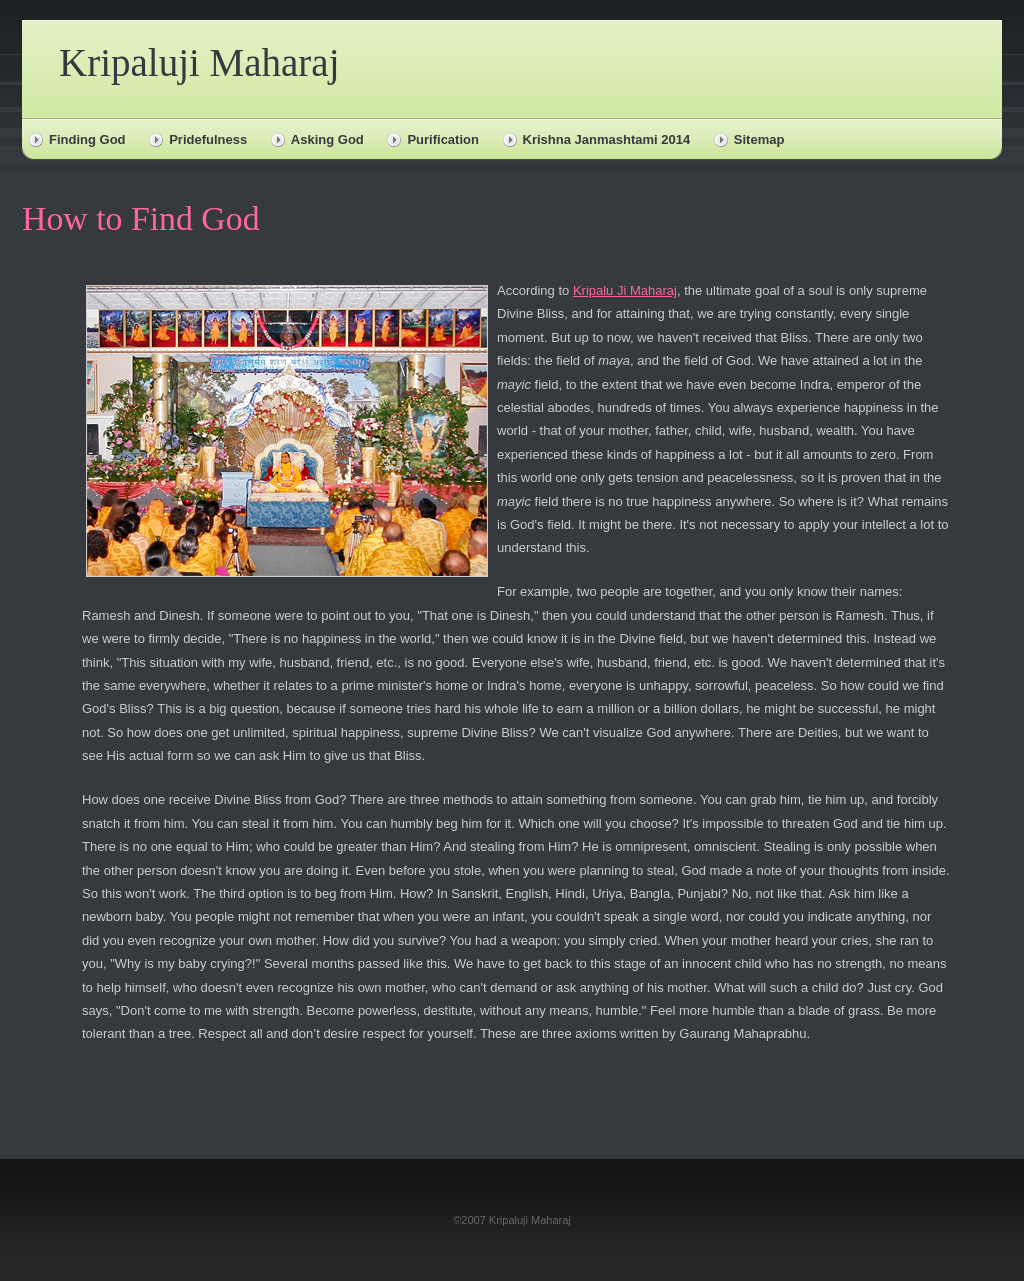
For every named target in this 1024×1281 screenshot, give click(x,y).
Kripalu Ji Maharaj (625, 290)
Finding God (87, 139)
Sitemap (759, 139)
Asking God (327, 139)
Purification (443, 139)
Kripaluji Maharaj (199, 62)
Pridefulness (208, 139)
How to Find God (141, 218)
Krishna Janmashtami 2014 (607, 139)
